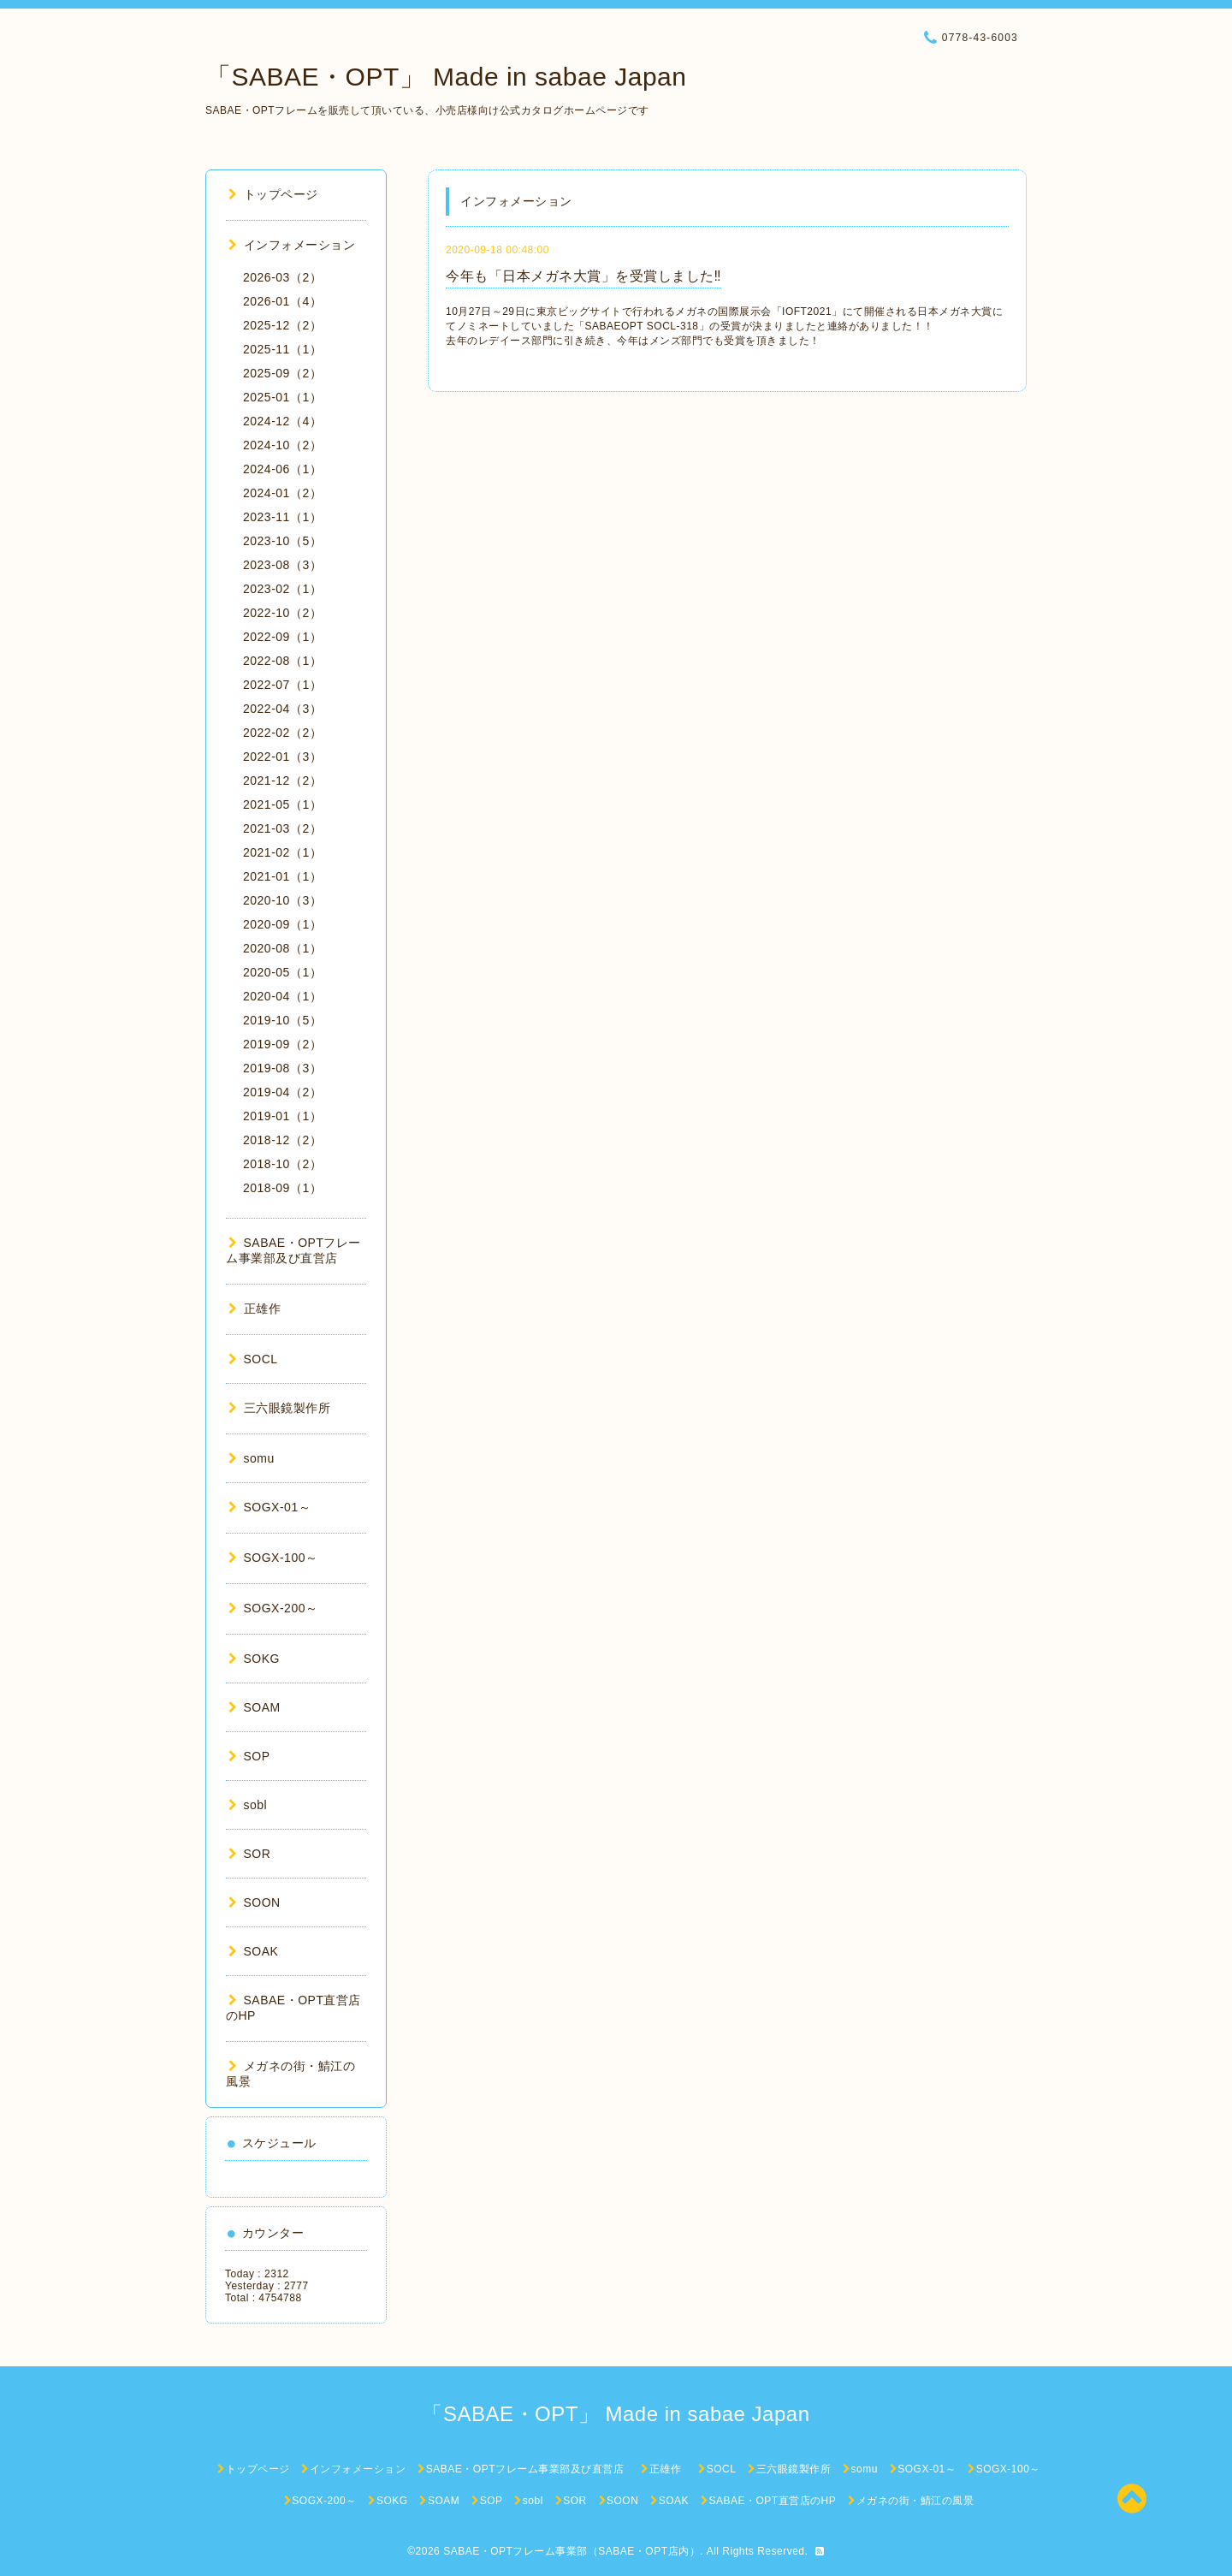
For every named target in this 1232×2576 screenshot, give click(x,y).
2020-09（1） (282, 924)
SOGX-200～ (272, 1608)
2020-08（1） (282, 948)
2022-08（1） (282, 661)
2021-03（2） (282, 828)
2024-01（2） (282, 493)
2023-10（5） (282, 541)
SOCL (253, 1359)
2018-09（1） (282, 1188)
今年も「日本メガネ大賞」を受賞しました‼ (583, 276)
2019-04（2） (282, 1092)
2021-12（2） (282, 780)
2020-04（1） (282, 996)
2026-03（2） (282, 277)
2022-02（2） (282, 732)
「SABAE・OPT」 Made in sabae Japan (445, 76)
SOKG (254, 1658)
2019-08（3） (282, 1068)
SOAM (254, 1707)
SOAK (253, 1951)
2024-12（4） (282, 421)
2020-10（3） (282, 900)
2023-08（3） (282, 565)
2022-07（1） (282, 684)
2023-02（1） (282, 589)
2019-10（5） (282, 1020)
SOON (254, 1902)
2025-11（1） (282, 349)
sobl (247, 1805)
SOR (249, 1854)
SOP (249, 1756)
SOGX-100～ (272, 1557)
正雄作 (260, 1308)
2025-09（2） (282, 373)
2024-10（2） (282, 445)
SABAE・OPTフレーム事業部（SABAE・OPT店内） (571, 2551)
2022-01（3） (282, 756)
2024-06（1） (282, 469)
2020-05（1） (282, 972)
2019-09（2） (282, 1044)
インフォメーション (291, 245)
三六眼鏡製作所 (279, 1408)
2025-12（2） (282, 325)
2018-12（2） (282, 1140)
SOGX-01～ (269, 1507)
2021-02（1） (282, 852)
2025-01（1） (282, 397)
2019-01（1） (282, 1116)
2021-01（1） (282, 876)
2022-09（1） (282, 637)
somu (251, 1458)
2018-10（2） (282, 1164)
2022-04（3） (282, 708)
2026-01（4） (282, 301)
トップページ (273, 194)
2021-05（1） (282, 804)
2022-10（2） (282, 613)
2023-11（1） (282, 517)
